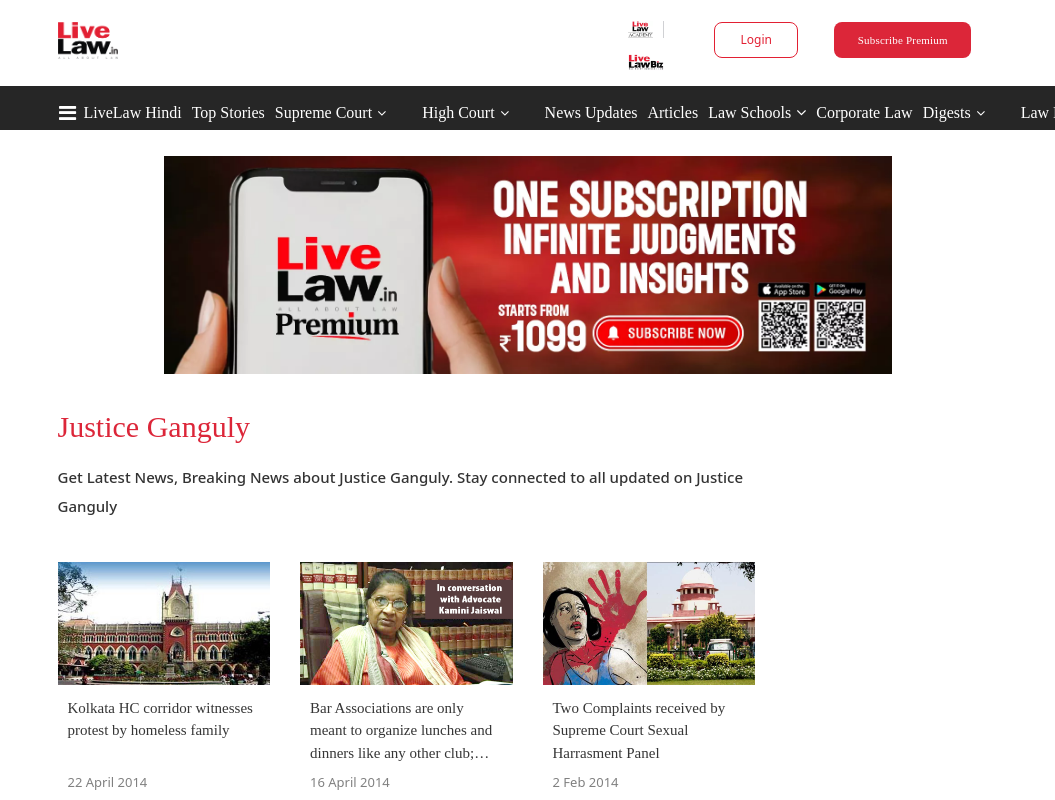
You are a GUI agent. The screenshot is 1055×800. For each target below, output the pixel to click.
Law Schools (757, 112)
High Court (458, 112)
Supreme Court (323, 112)
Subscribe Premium (903, 40)
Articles (672, 112)
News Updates (591, 112)
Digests (947, 112)
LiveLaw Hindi (133, 112)
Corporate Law (864, 112)
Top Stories (228, 112)
